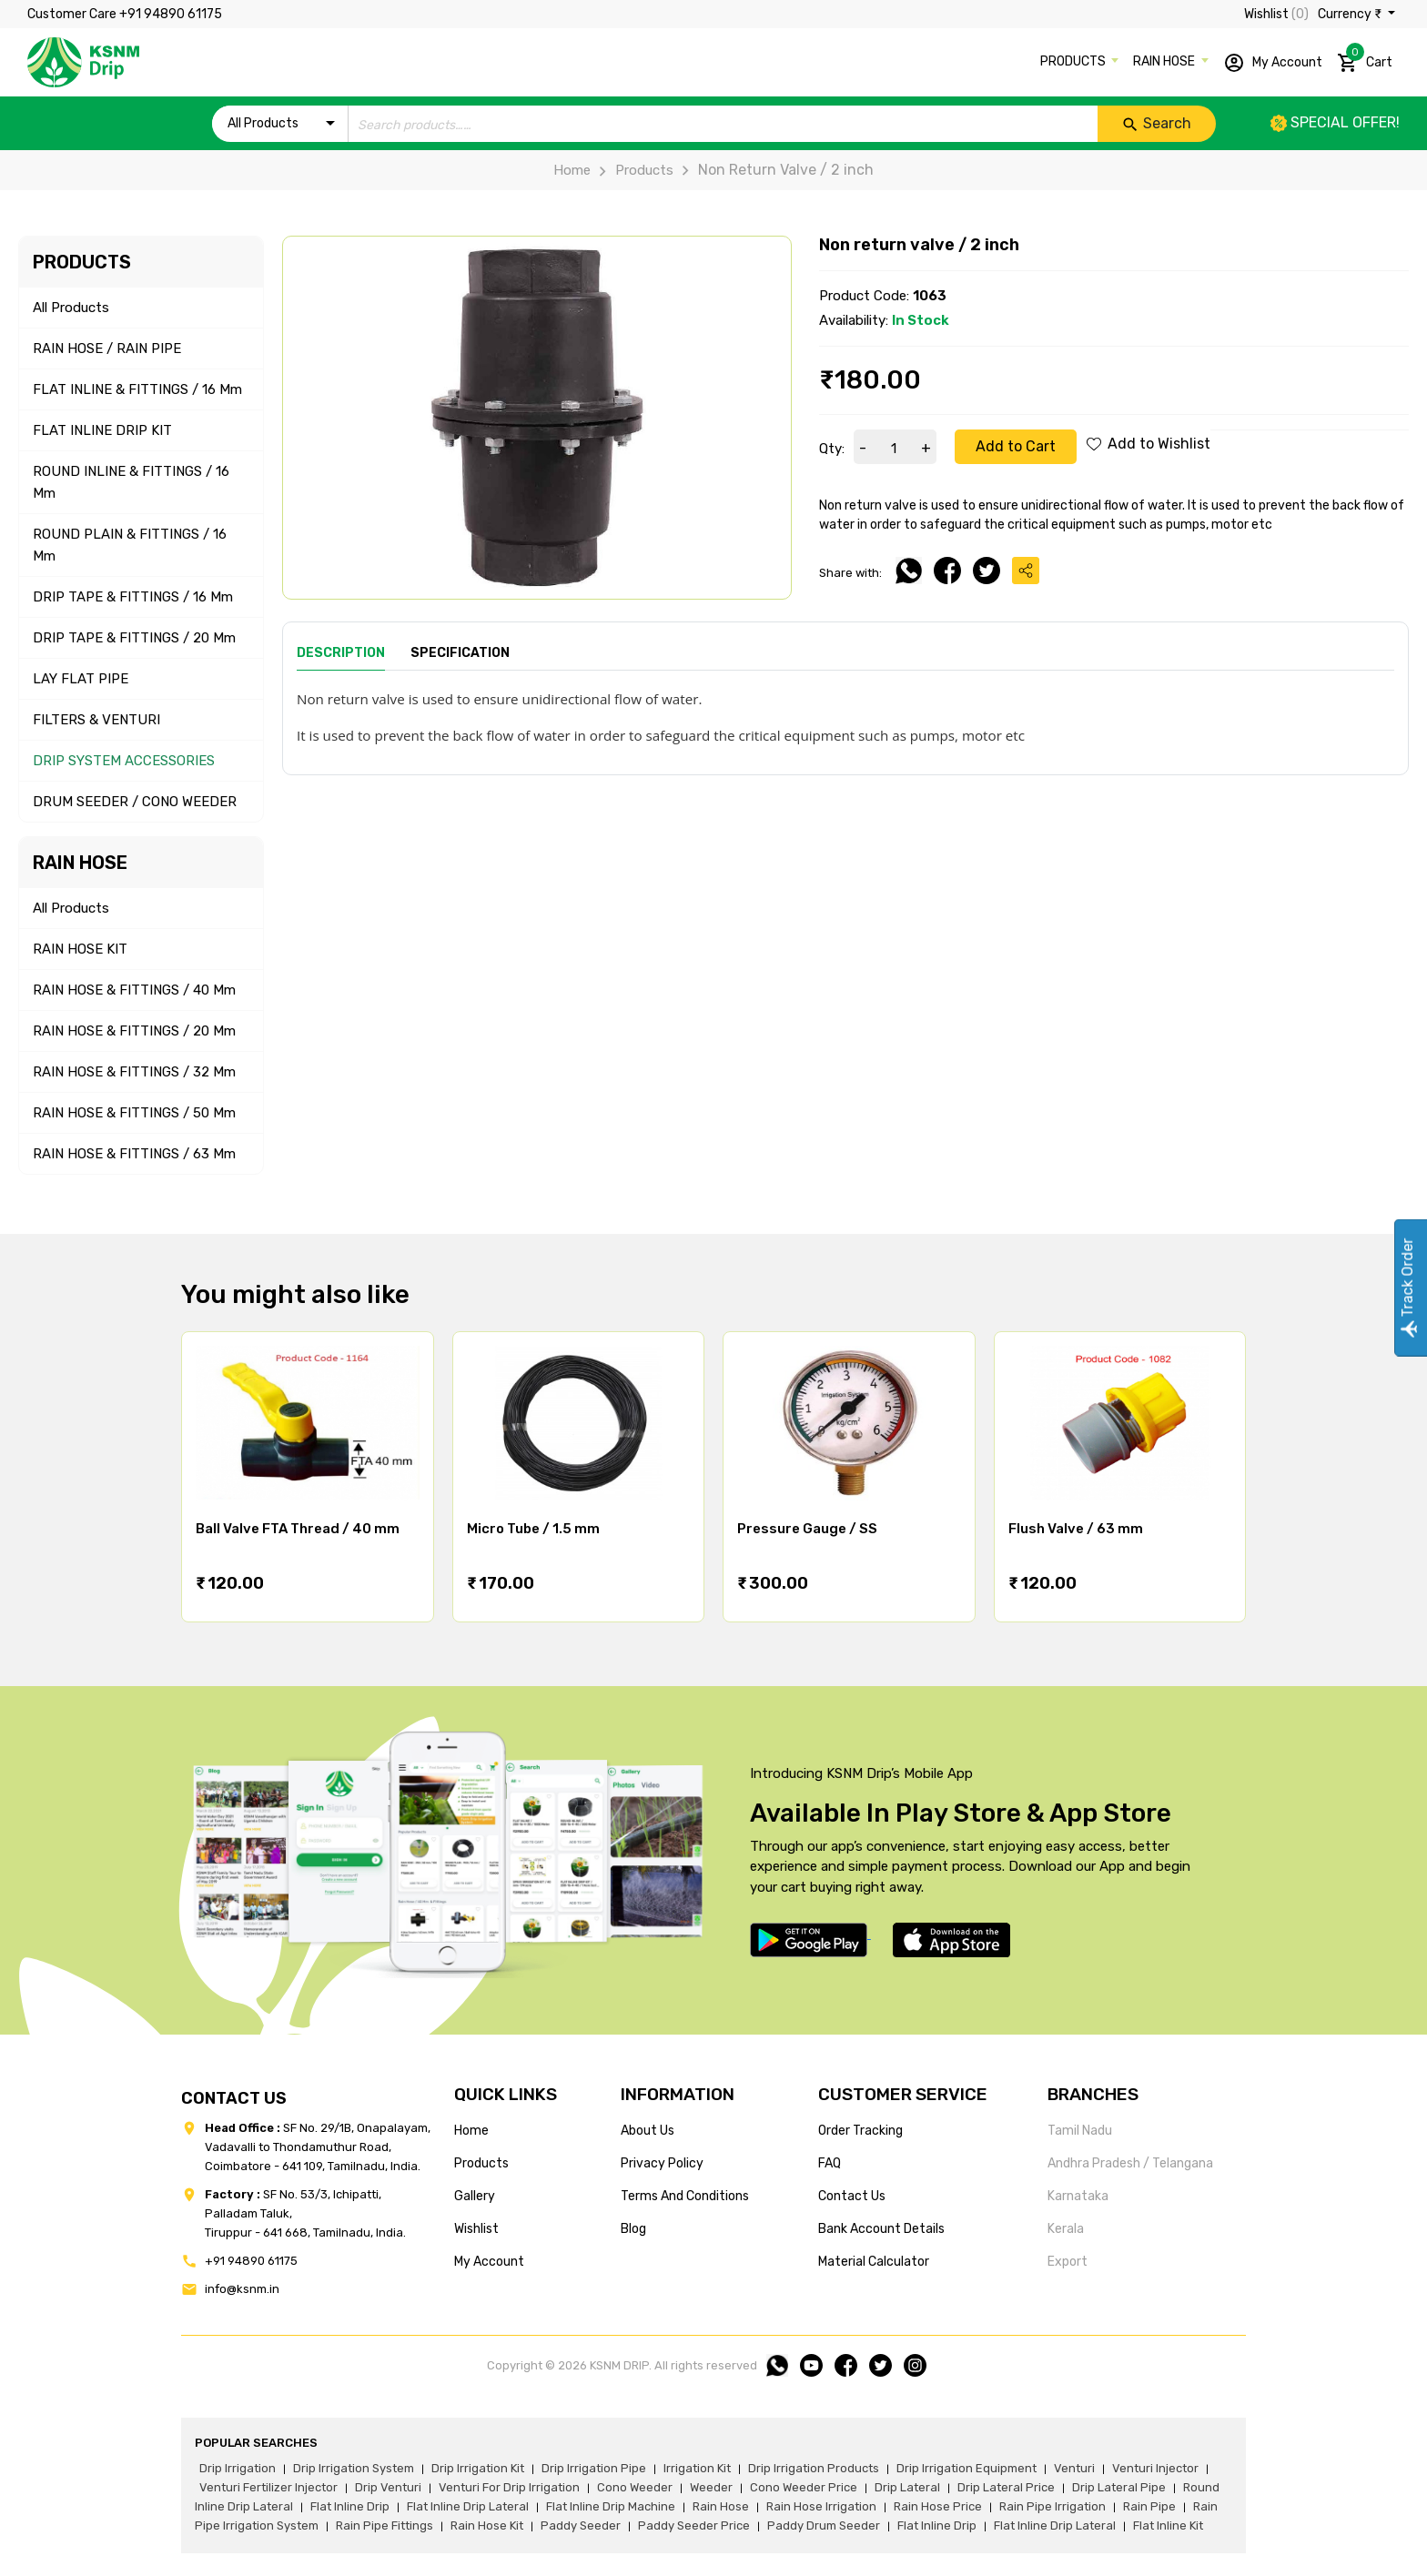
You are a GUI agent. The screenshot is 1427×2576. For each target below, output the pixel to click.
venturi (1074, 2468)
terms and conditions (685, 2196)
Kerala (1065, 2229)
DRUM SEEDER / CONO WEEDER (135, 801)
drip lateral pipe (1119, 2487)
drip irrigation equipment (966, 2468)
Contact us (852, 2196)
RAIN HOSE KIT (80, 949)
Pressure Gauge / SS (807, 1528)
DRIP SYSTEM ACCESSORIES (124, 761)
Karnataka (1077, 2196)
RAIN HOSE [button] (1165, 61)
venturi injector (1155, 2468)
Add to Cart (1016, 446)
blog (633, 2229)
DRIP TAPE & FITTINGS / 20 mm (134, 638)
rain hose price (938, 2506)
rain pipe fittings (384, 2525)
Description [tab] (341, 653)
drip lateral (907, 2487)
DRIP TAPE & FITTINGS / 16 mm (133, 597)
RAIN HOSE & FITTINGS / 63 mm (134, 1154)
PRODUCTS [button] (1074, 61)
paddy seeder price (694, 2525)
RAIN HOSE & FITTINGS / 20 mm (134, 1031)
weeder (711, 2487)
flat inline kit (1168, 2525)
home (471, 2130)
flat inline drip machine (610, 2506)
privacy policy (662, 2163)
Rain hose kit (486, 2525)
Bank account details (881, 2229)
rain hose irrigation (821, 2506)
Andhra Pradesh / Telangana (1130, 2163)
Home (572, 170)
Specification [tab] (460, 653)
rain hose (721, 2506)
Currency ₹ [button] (1351, 14)
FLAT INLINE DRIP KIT (102, 430)
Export (1067, 2261)
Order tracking (860, 2130)
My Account (1272, 63)
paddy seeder (581, 2525)
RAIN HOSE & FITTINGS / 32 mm (134, 1072)
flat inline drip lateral (468, 2506)
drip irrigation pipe (593, 2468)
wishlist (476, 2229)
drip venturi (388, 2487)
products (481, 2163)
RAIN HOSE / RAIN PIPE (107, 348)
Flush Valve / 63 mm (1075, 1528)
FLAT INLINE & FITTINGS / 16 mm (137, 389)
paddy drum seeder (823, 2525)
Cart (1364, 59)
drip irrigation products (813, 2468)
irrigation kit (697, 2468)
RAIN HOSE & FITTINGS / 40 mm (134, 990)
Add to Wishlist (1148, 443)
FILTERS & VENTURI (96, 720)
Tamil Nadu (1079, 2130)
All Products (71, 307)
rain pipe (1149, 2506)
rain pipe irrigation (1052, 2506)
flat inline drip (350, 2506)
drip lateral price (1006, 2487)
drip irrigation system (353, 2468)
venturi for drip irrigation (509, 2487)
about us (647, 2130)
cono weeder (635, 2487)
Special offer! (1335, 122)
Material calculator (873, 2261)
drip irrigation (237, 2468)
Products (632, 170)
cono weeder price (803, 2487)
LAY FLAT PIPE (80, 679)
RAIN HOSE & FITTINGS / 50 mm (134, 1113)
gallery (474, 2196)
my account (489, 2261)
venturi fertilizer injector (268, 2487)
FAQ (829, 2163)
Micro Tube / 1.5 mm (533, 1528)
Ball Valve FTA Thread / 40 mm (298, 1528)
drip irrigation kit (477, 2468)
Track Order (1407, 1288)
